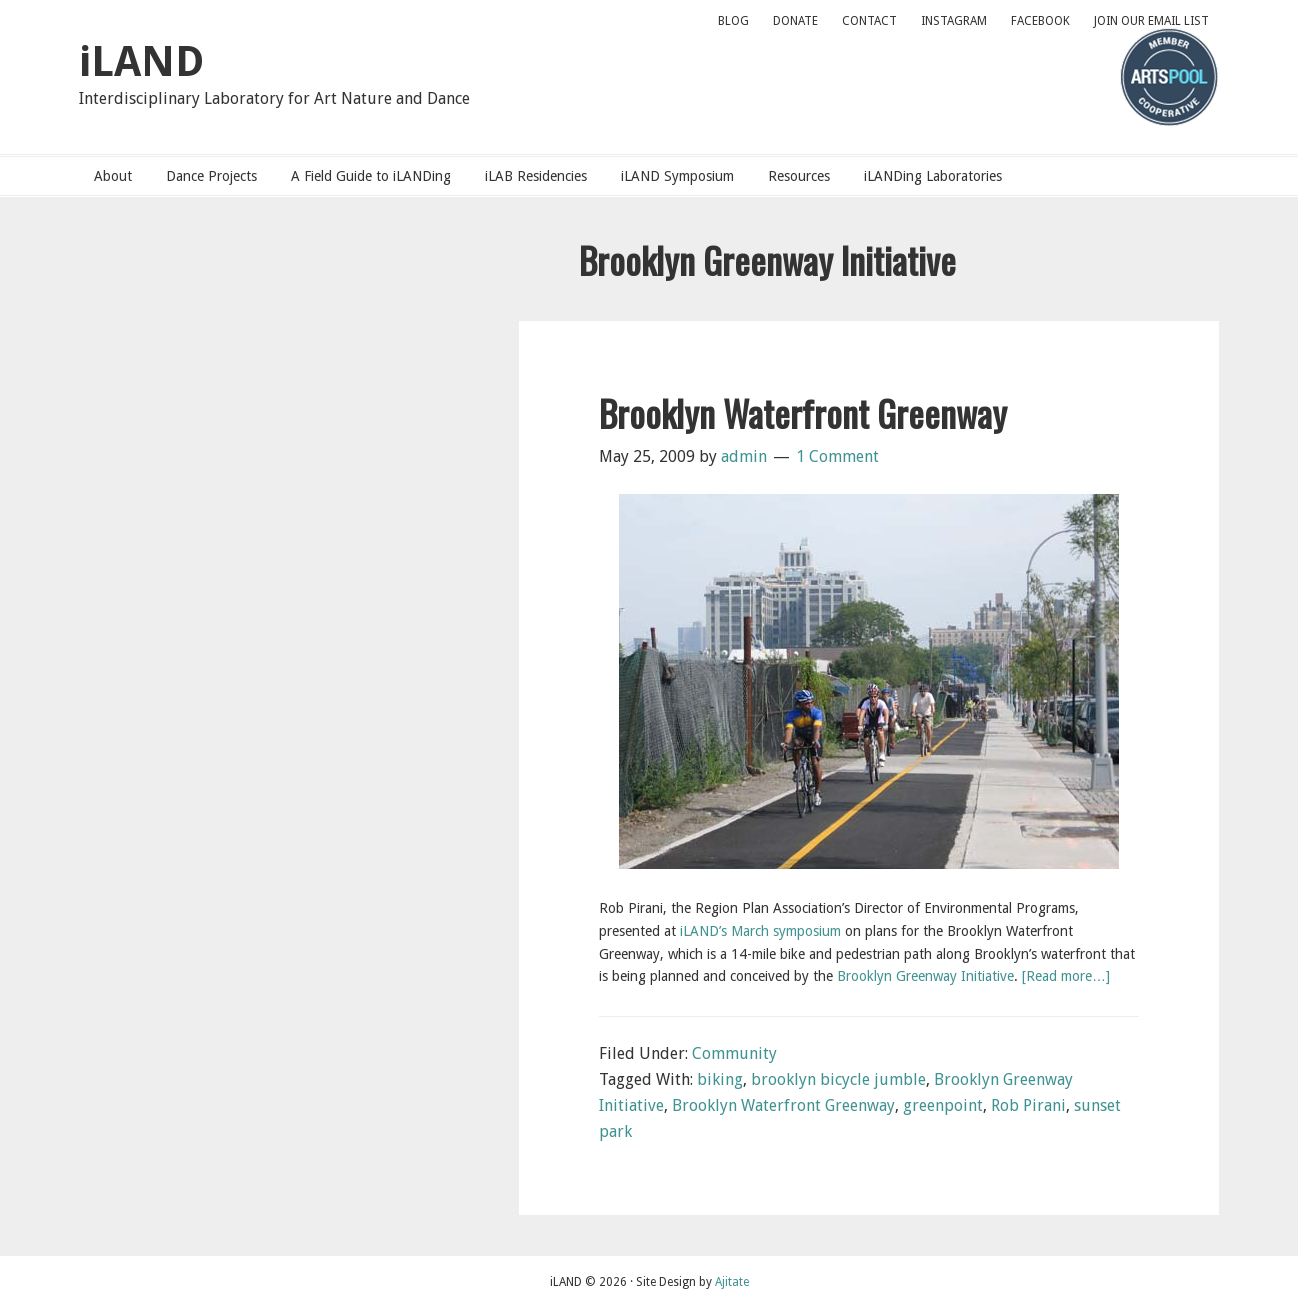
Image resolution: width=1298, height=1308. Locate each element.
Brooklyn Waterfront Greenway (803, 412)
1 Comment (837, 456)
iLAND (141, 61)
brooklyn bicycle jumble (838, 1079)
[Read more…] (1066, 976)
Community (734, 1053)
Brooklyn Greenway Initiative (925, 976)
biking (720, 1079)
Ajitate (732, 1282)
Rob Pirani (1028, 1105)
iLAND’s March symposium (760, 931)
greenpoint (943, 1105)
